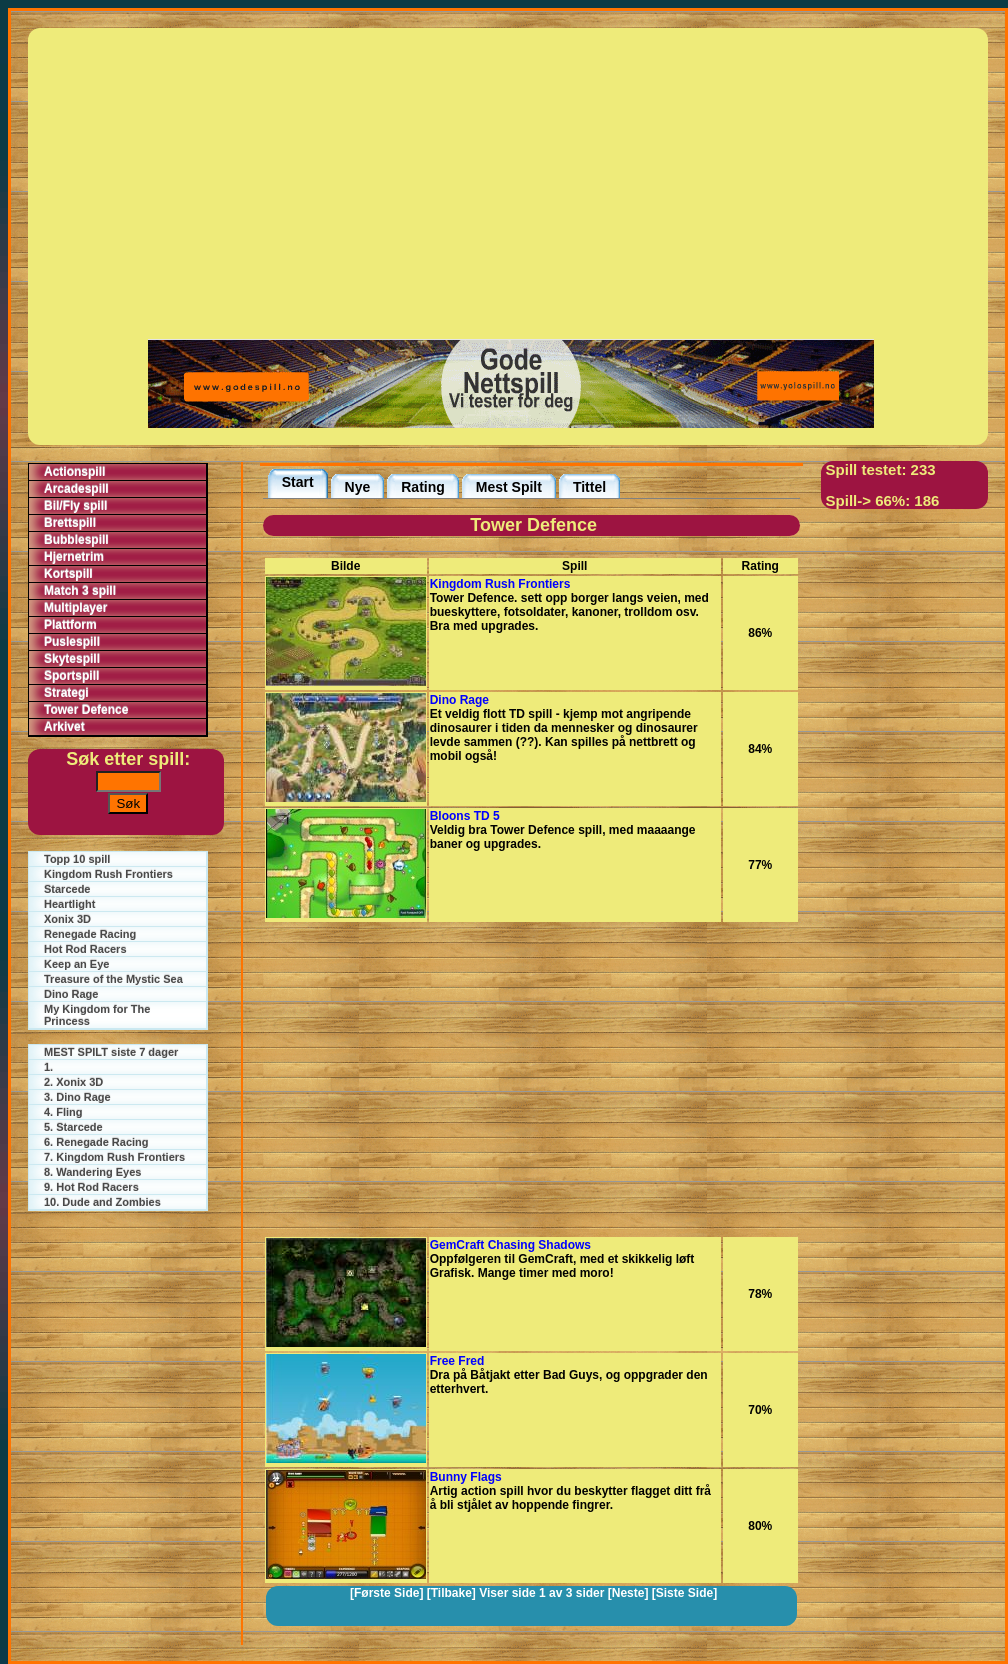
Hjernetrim (74, 557)
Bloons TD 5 (465, 816)
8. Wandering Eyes (92, 1172)
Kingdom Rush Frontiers (108, 874)
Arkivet (64, 727)
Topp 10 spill (77, 859)
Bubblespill (76, 540)
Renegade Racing (90, 934)
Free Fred (457, 1361)
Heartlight (69, 904)
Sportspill (71, 676)
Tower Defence (86, 710)
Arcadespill (76, 489)
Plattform (70, 625)
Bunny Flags (466, 1477)
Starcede (67, 889)
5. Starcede (73, 1127)
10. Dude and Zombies (102, 1202)
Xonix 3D (67, 919)
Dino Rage (71, 994)
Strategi (66, 693)
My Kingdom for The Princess (97, 1015)
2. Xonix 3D (73, 1082)
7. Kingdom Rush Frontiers (114, 1157)
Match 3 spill (80, 591)
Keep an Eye (76, 964)
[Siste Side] (684, 1593)
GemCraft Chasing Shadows (510, 1245)
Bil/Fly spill (75, 506)
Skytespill (72, 659)
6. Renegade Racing (96, 1142)
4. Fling (63, 1112)
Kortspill (68, 574)
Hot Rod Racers (85, 949)
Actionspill (74, 472)
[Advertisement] (511, 182)
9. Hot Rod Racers (91, 1187)
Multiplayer (75, 608)
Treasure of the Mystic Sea (113, 979)
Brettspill (70, 523)
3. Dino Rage (77, 1097)
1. (48, 1067)
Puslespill (72, 642)
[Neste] (628, 1593)
